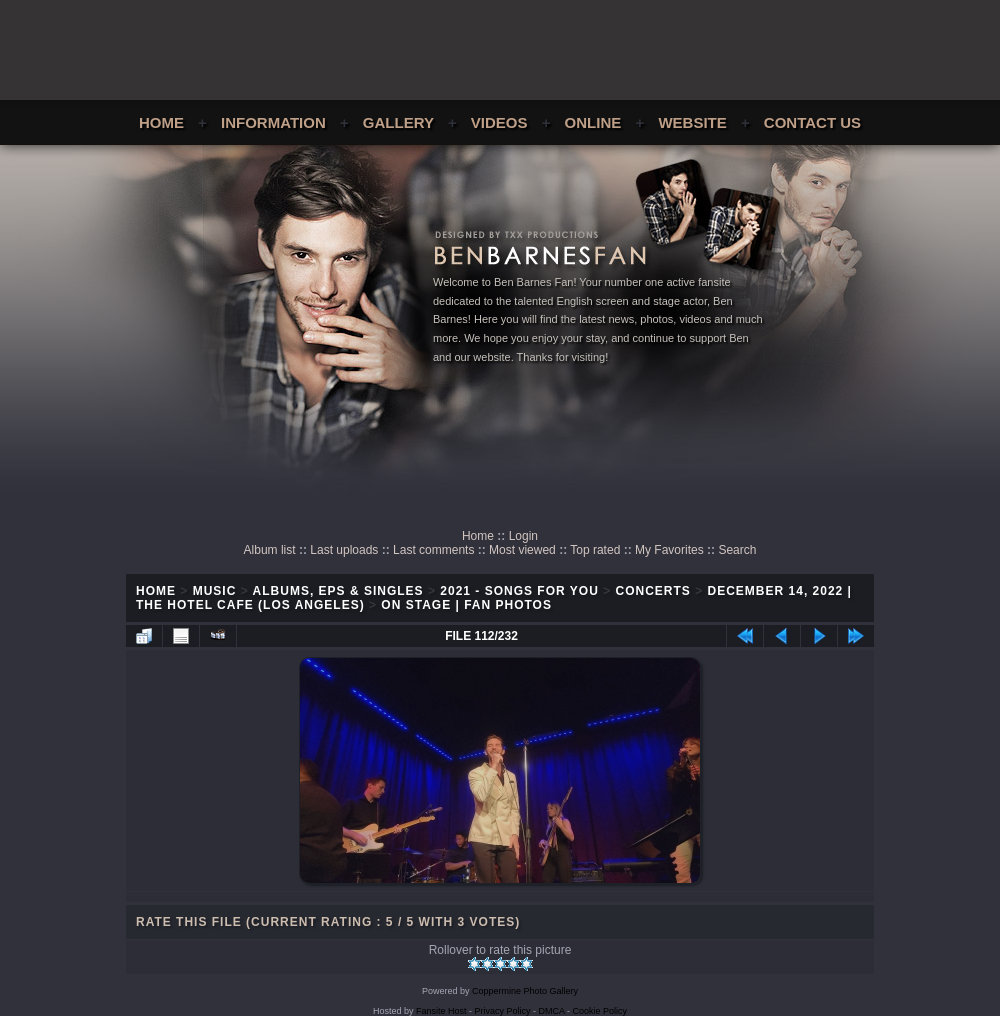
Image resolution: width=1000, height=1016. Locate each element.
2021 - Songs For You (519, 591)
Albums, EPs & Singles (338, 591)
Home (161, 122)
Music (215, 591)
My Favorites (669, 550)
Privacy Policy (503, 1011)
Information (273, 122)
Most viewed (522, 550)
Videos (499, 122)
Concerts (653, 591)
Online (593, 122)
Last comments (433, 550)
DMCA (552, 1011)
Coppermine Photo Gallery (525, 991)
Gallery (398, 122)
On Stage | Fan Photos (466, 605)
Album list (270, 550)
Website (692, 122)
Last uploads (344, 550)
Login (523, 536)
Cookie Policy (600, 1011)
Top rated (595, 550)
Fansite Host (441, 1011)
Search (737, 550)
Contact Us (812, 122)
